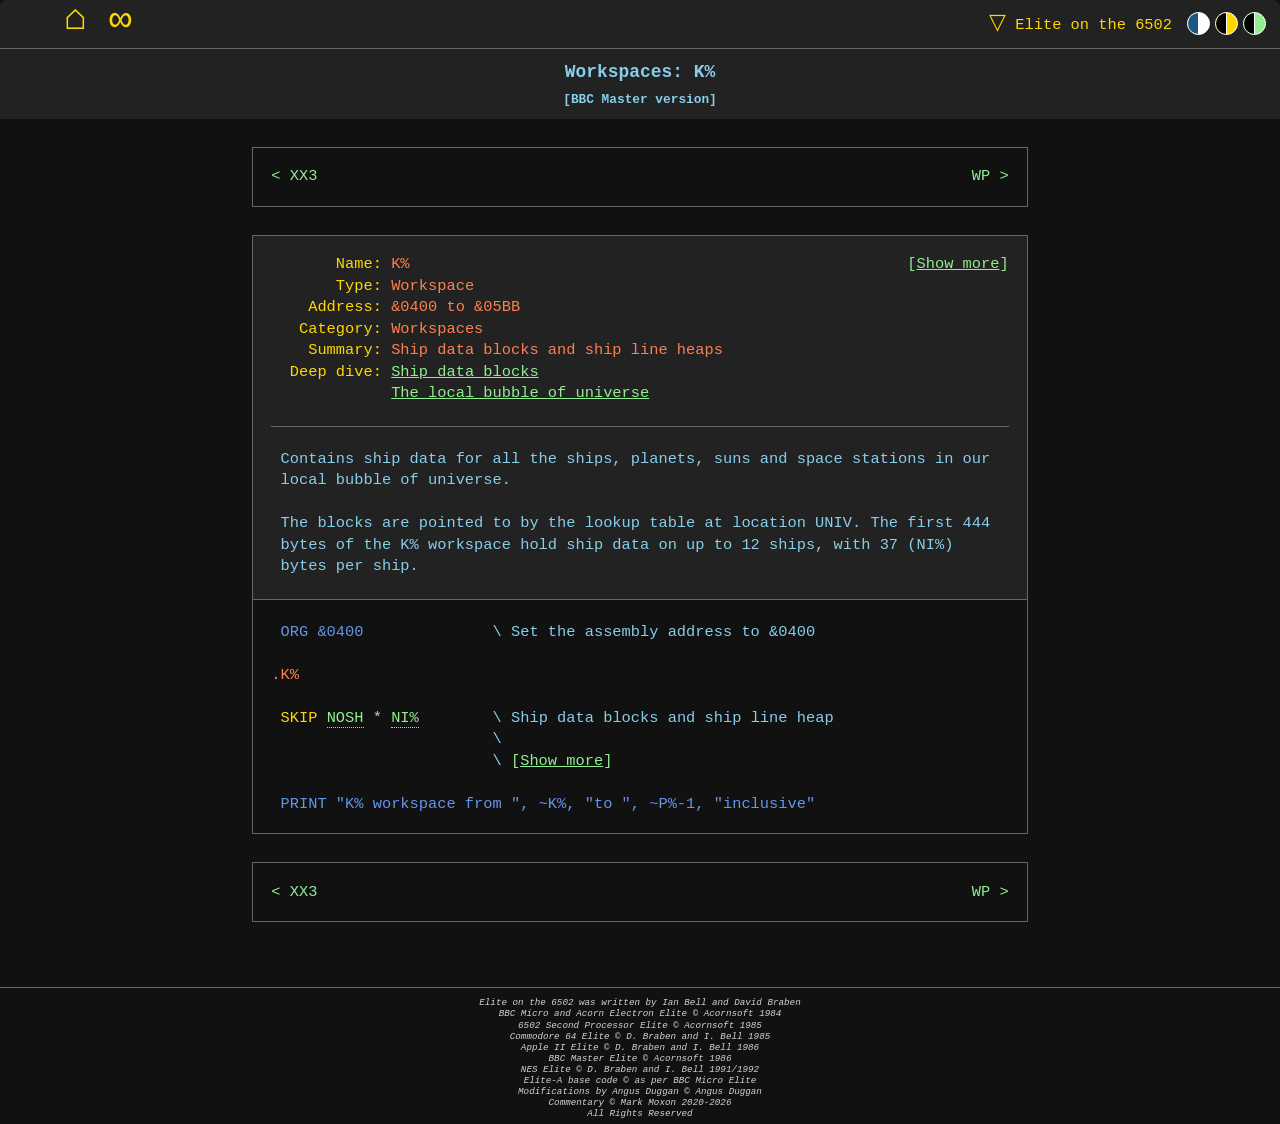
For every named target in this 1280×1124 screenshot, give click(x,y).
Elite (1076, 23)
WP (981, 176)
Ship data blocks (464, 372)
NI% (405, 718)
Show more (958, 264)
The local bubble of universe (520, 393)
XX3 (304, 176)
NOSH (345, 718)
